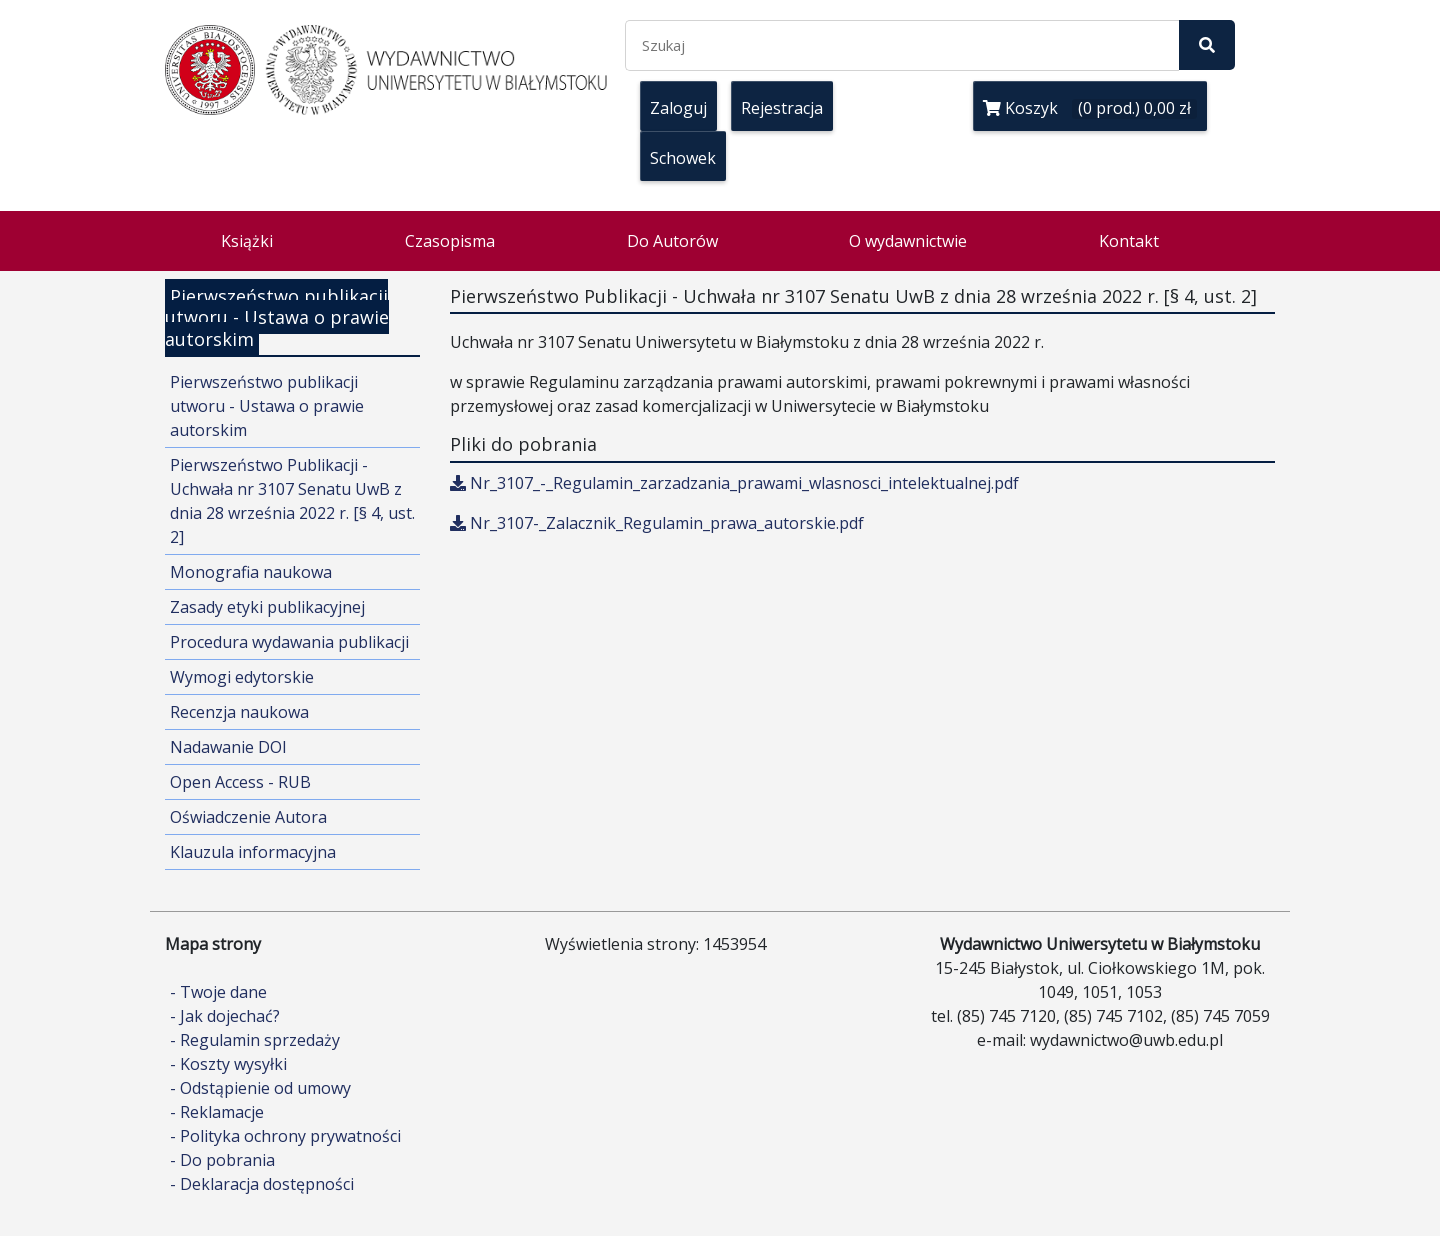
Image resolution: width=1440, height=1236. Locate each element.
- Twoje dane (218, 992)
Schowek (683, 158)
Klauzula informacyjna (253, 852)
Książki (247, 241)
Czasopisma (450, 241)
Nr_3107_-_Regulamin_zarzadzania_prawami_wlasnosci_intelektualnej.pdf (734, 483)
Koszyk (1090, 108)
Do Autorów (672, 241)
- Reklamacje (217, 1112)
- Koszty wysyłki (228, 1064)
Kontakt (1129, 241)
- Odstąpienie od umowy (260, 1088)
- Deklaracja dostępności (262, 1184)
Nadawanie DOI (228, 747)
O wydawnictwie (908, 241)
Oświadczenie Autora (248, 817)
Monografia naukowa (251, 572)
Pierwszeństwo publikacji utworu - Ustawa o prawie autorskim (267, 406)
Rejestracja (782, 108)
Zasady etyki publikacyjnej (267, 607)
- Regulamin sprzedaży (255, 1040)
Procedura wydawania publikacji (289, 642)
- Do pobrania (222, 1160)
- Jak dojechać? (225, 1016)
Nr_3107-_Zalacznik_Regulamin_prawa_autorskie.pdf (657, 523)
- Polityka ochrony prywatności (285, 1136)
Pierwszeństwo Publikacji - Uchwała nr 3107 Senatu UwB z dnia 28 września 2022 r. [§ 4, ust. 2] (292, 501)
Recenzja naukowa (239, 712)
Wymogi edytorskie (242, 677)
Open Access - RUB (240, 782)
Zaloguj (678, 108)
